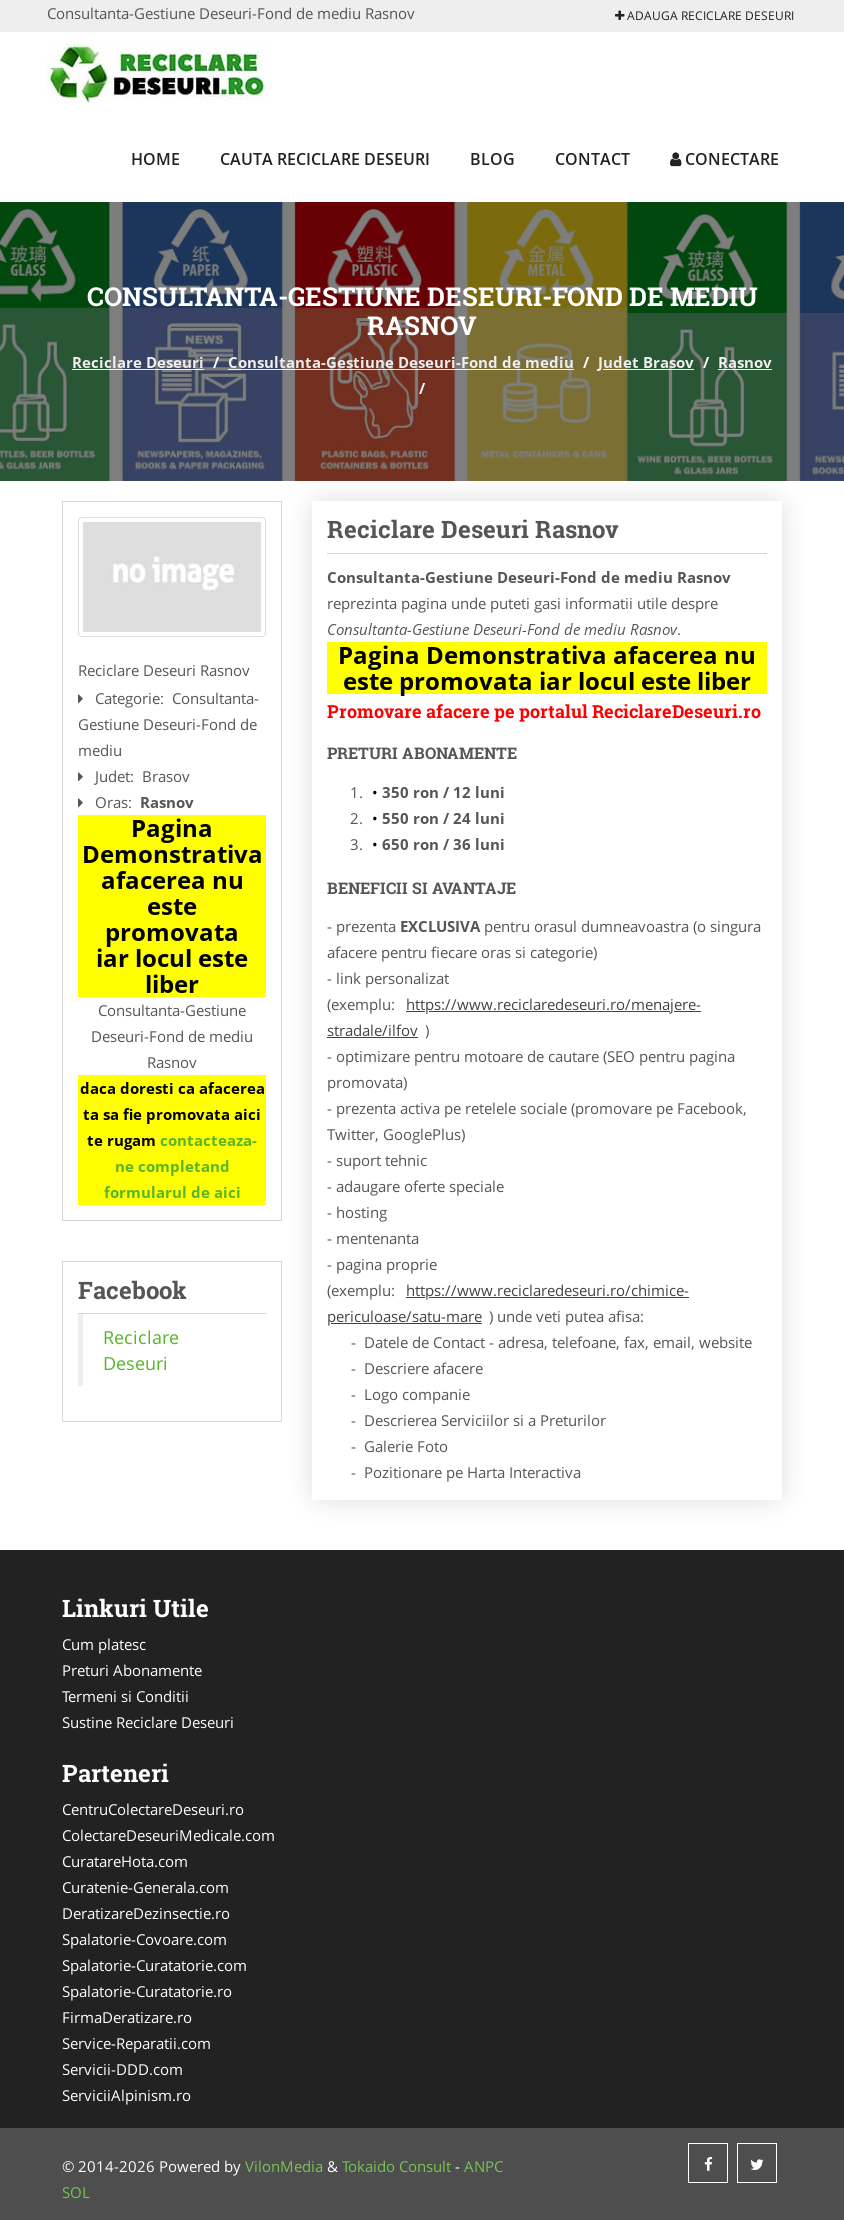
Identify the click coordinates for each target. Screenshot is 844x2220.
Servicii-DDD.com (122, 2069)
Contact (592, 159)
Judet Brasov (646, 362)
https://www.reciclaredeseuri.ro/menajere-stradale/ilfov (514, 1017)
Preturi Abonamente (132, 1670)
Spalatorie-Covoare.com (144, 1939)
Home (155, 159)
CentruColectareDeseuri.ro (153, 1809)
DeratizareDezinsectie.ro (146, 1913)
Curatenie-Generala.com (145, 1887)
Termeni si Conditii (125, 1696)
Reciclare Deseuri (138, 362)
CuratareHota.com (125, 1861)
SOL (76, 2192)
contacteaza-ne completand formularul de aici (181, 1166)
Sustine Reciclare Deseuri (148, 1722)
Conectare (724, 159)
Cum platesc (104, 1644)
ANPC (483, 2166)
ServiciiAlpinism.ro (126, 2095)
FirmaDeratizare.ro (127, 2017)
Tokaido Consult (396, 2166)
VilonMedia (284, 2166)
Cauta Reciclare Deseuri (325, 159)
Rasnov (745, 362)
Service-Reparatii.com (136, 2043)
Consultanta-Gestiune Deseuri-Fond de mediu (401, 362)
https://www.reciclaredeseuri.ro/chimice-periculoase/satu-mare (508, 1303)
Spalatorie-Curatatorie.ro (147, 1991)
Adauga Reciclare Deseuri (704, 15)
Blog (492, 159)
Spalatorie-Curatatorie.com (154, 1965)
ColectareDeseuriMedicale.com (168, 1835)
